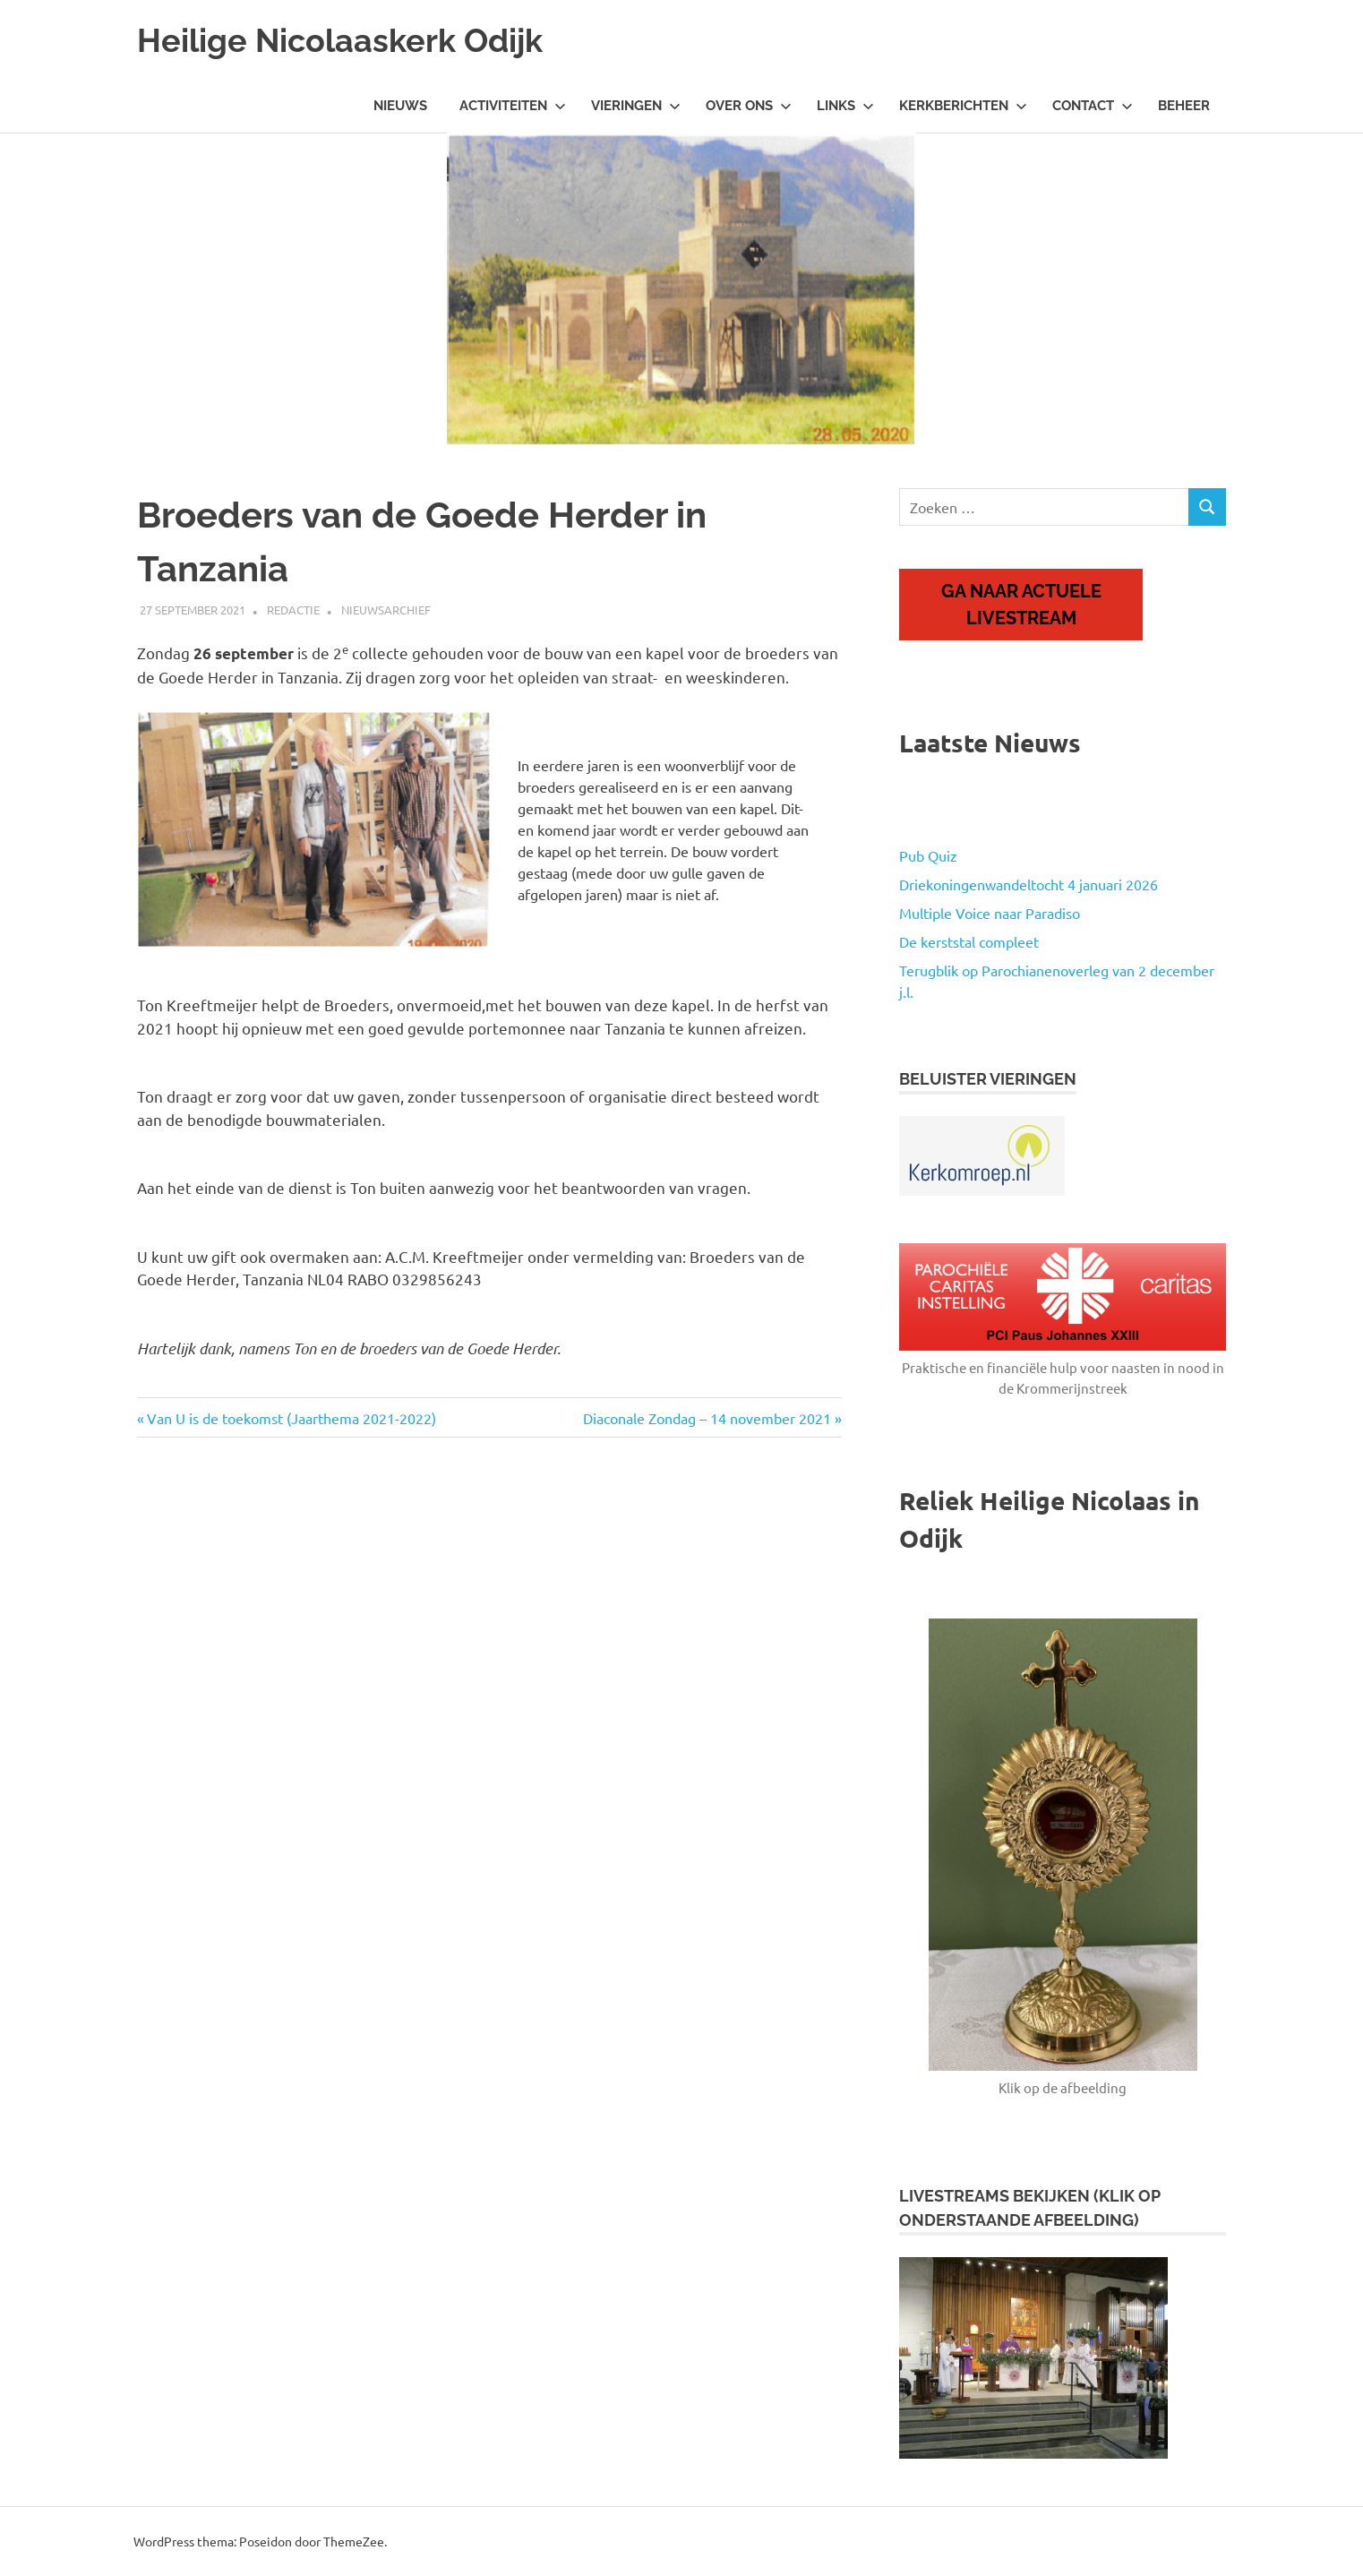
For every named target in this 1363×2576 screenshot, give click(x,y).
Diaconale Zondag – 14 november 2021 (707, 1418)
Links (845, 106)
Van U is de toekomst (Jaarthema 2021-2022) (291, 1418)
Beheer (1184, 106)
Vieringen (636, 106)
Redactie (293, 609)
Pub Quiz (928, 855)
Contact (1092, 106)
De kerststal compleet (969, 941)
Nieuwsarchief (386, 609)
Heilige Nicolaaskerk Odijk (352, 40)
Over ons (749, 106)
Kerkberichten (963, 106)
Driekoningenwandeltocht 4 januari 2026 (1028, 884)
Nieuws (400, 106)
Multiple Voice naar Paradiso (989, 913)
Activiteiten (512, 106)
